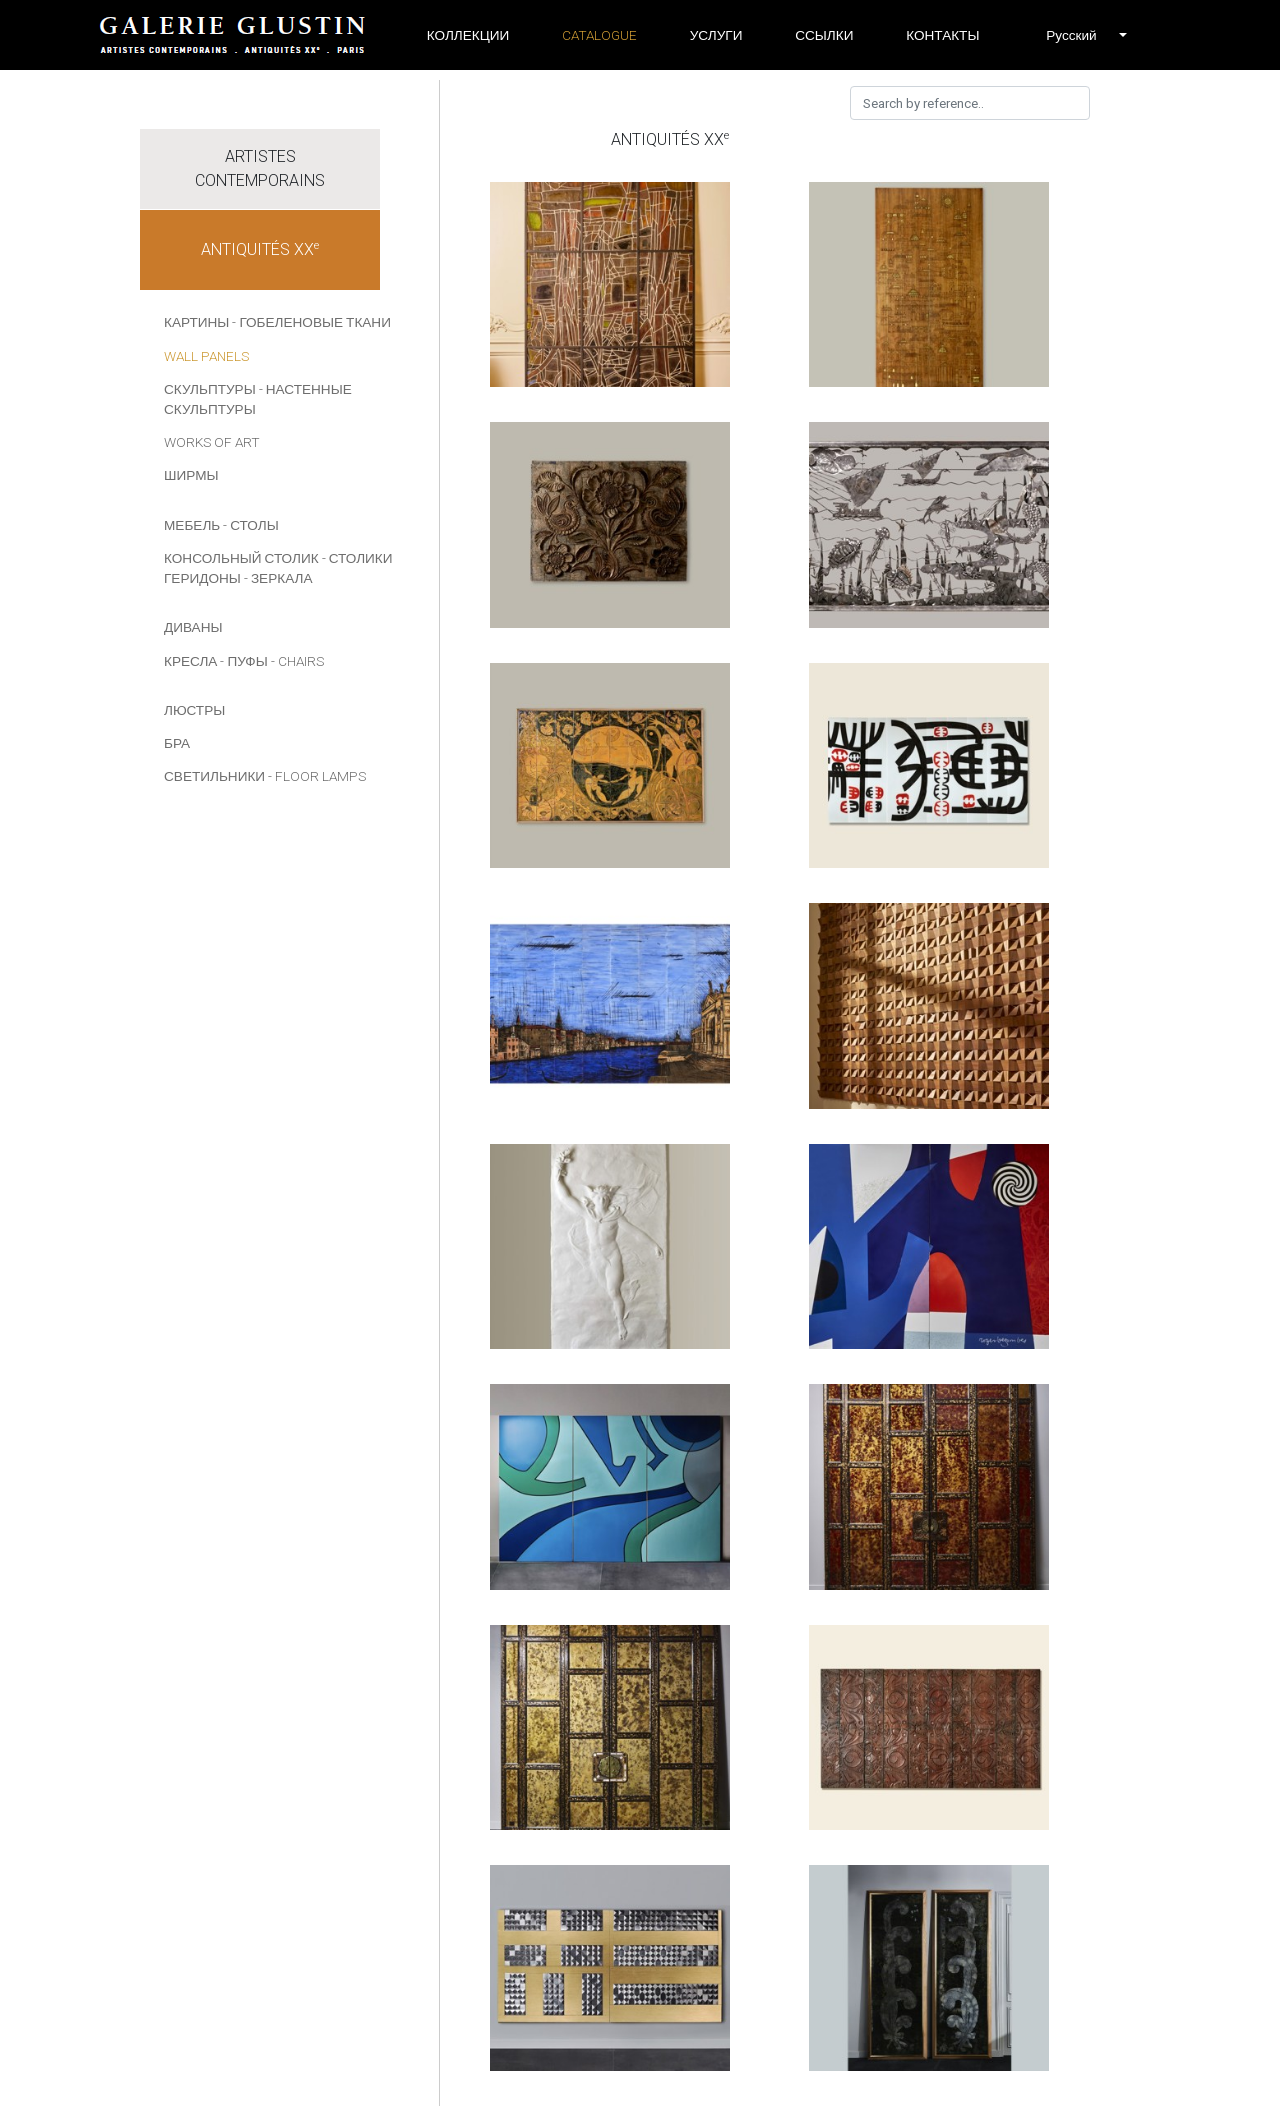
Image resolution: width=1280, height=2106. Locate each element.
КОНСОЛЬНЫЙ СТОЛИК (241, 558)
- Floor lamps (317, 776)
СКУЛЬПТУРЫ (210, 389)
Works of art (212, 442)
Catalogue (599, 35)
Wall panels (206, 356)
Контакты (942, 35)
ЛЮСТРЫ (194, 710)
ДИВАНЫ (193, 627)
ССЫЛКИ (824, 35)
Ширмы (191, 475)
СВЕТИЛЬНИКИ (214, 776)
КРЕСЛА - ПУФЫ (216, 661)
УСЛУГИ (716, 35)
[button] (1071, 35)
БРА (177, 743)
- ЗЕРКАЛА (278, 578)
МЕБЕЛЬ (192, 525)
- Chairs (297, 661)
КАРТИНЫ (196, 322)
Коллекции (468, 35)
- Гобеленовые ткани (311, 322)
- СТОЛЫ (250, 525)
